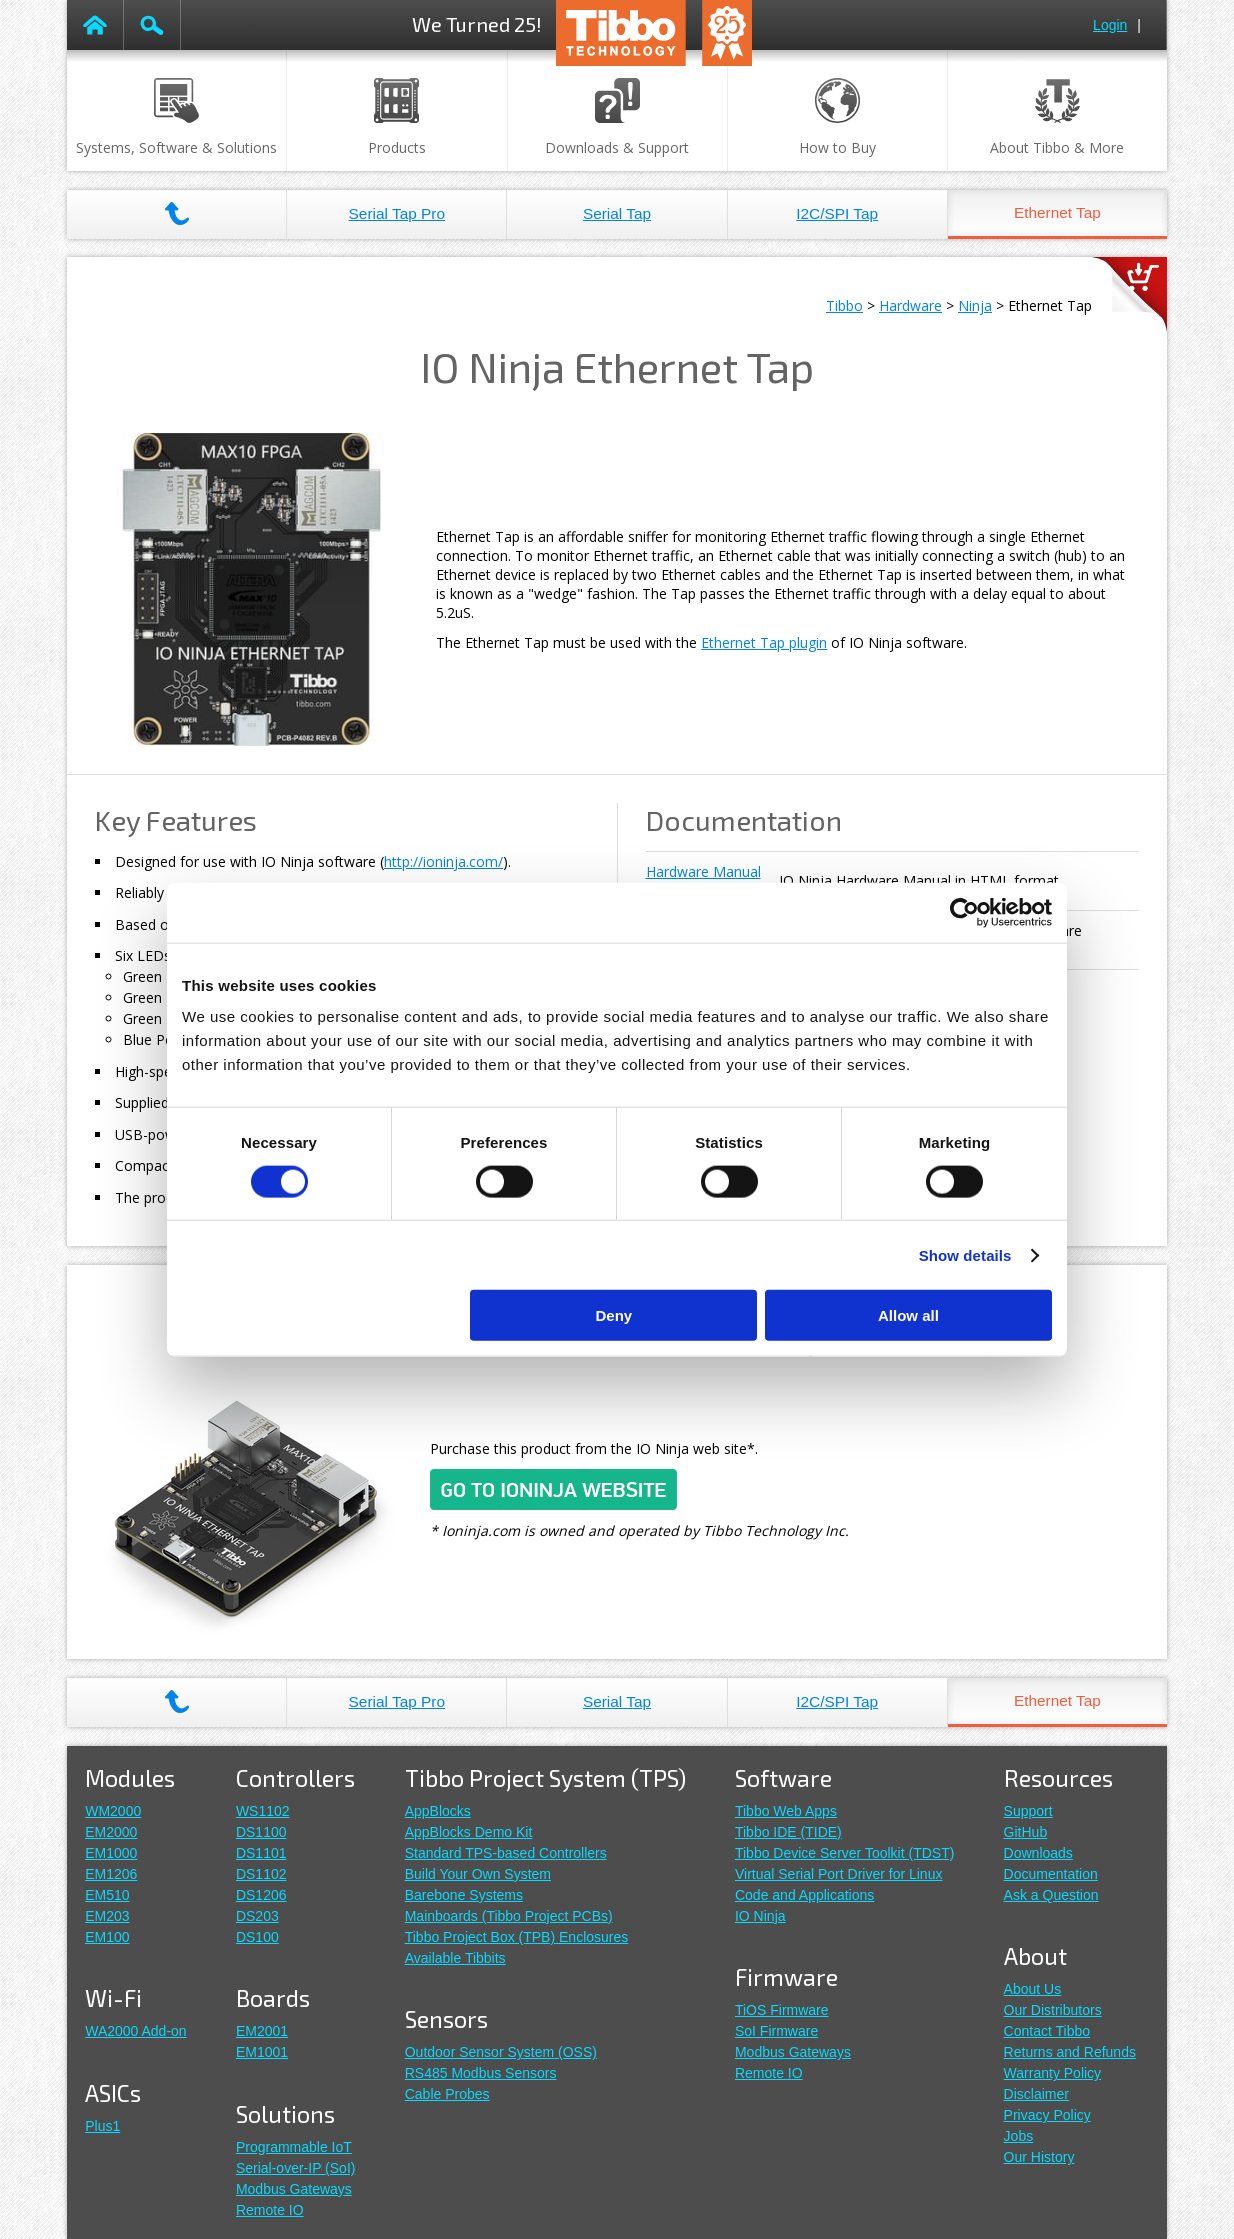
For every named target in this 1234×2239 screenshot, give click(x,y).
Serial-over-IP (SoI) (296, 2168)
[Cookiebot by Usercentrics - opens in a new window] (964, 912)
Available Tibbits (455, 1958)
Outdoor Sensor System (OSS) (501, 2052)
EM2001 (262, 2031)
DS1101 (261, 1853)
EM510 (107, 1895)
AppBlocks (438, 1811)
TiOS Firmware (782, 2010)
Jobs (1019, 2136)
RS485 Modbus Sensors (481, 2073)
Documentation (1051, 1874)
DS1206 (261, 1895)
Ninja (975, 305)
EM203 (107, 1916)
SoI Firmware (776, 2031)
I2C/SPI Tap (837, 213)
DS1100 (261, 1832)
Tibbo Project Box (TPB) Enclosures (517, 1937)
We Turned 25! (477, 24)
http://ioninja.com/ (443, 861)
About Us (1033, 1989)
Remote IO (270, 2210)
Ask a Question (1051, 1895)
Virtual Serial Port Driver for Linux (838, 1874)
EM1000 (111, 1853)
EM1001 (262, 2052)
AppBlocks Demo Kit (469, 1832)
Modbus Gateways (294, 2189)
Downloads (1038, 1853)
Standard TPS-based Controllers (506, 1853)
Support (1028, 1811)
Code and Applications (804, 1895)
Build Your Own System (478, 1874)
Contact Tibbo (1047, 2031)
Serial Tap (617, 213)
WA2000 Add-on (135, 2031)
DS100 (257, 1937)
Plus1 (102, 2126)
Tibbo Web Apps (786, 1811)
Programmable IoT (294, 2147)
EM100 (107, 1937)
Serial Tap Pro (397, 213)
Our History (1039, 2157)
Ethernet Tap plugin (764, 642)
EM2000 (111, 1832)
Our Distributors (1053, 2010)
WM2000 (113, 1811)
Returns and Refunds (1070, 2052)
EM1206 (111, 1874)
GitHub (1026, 1832)
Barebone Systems (464, 1895)
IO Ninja (760, 1916)
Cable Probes (447, 2094)
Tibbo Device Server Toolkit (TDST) (844, 1853)
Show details (965, 1254)
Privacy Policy (1047, 2115)
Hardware (910, 305)
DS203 (257, 1916)
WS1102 (263, 1811)
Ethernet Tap (1057, 212)
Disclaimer (1036, 2094)
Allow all (908, 1315)
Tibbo (844, 305)
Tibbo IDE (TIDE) (788, 1832)
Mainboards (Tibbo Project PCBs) (509, 1916)
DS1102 (261, 1874)
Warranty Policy (1053, 2073)
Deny (614, 1315)
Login (1110, 25)
